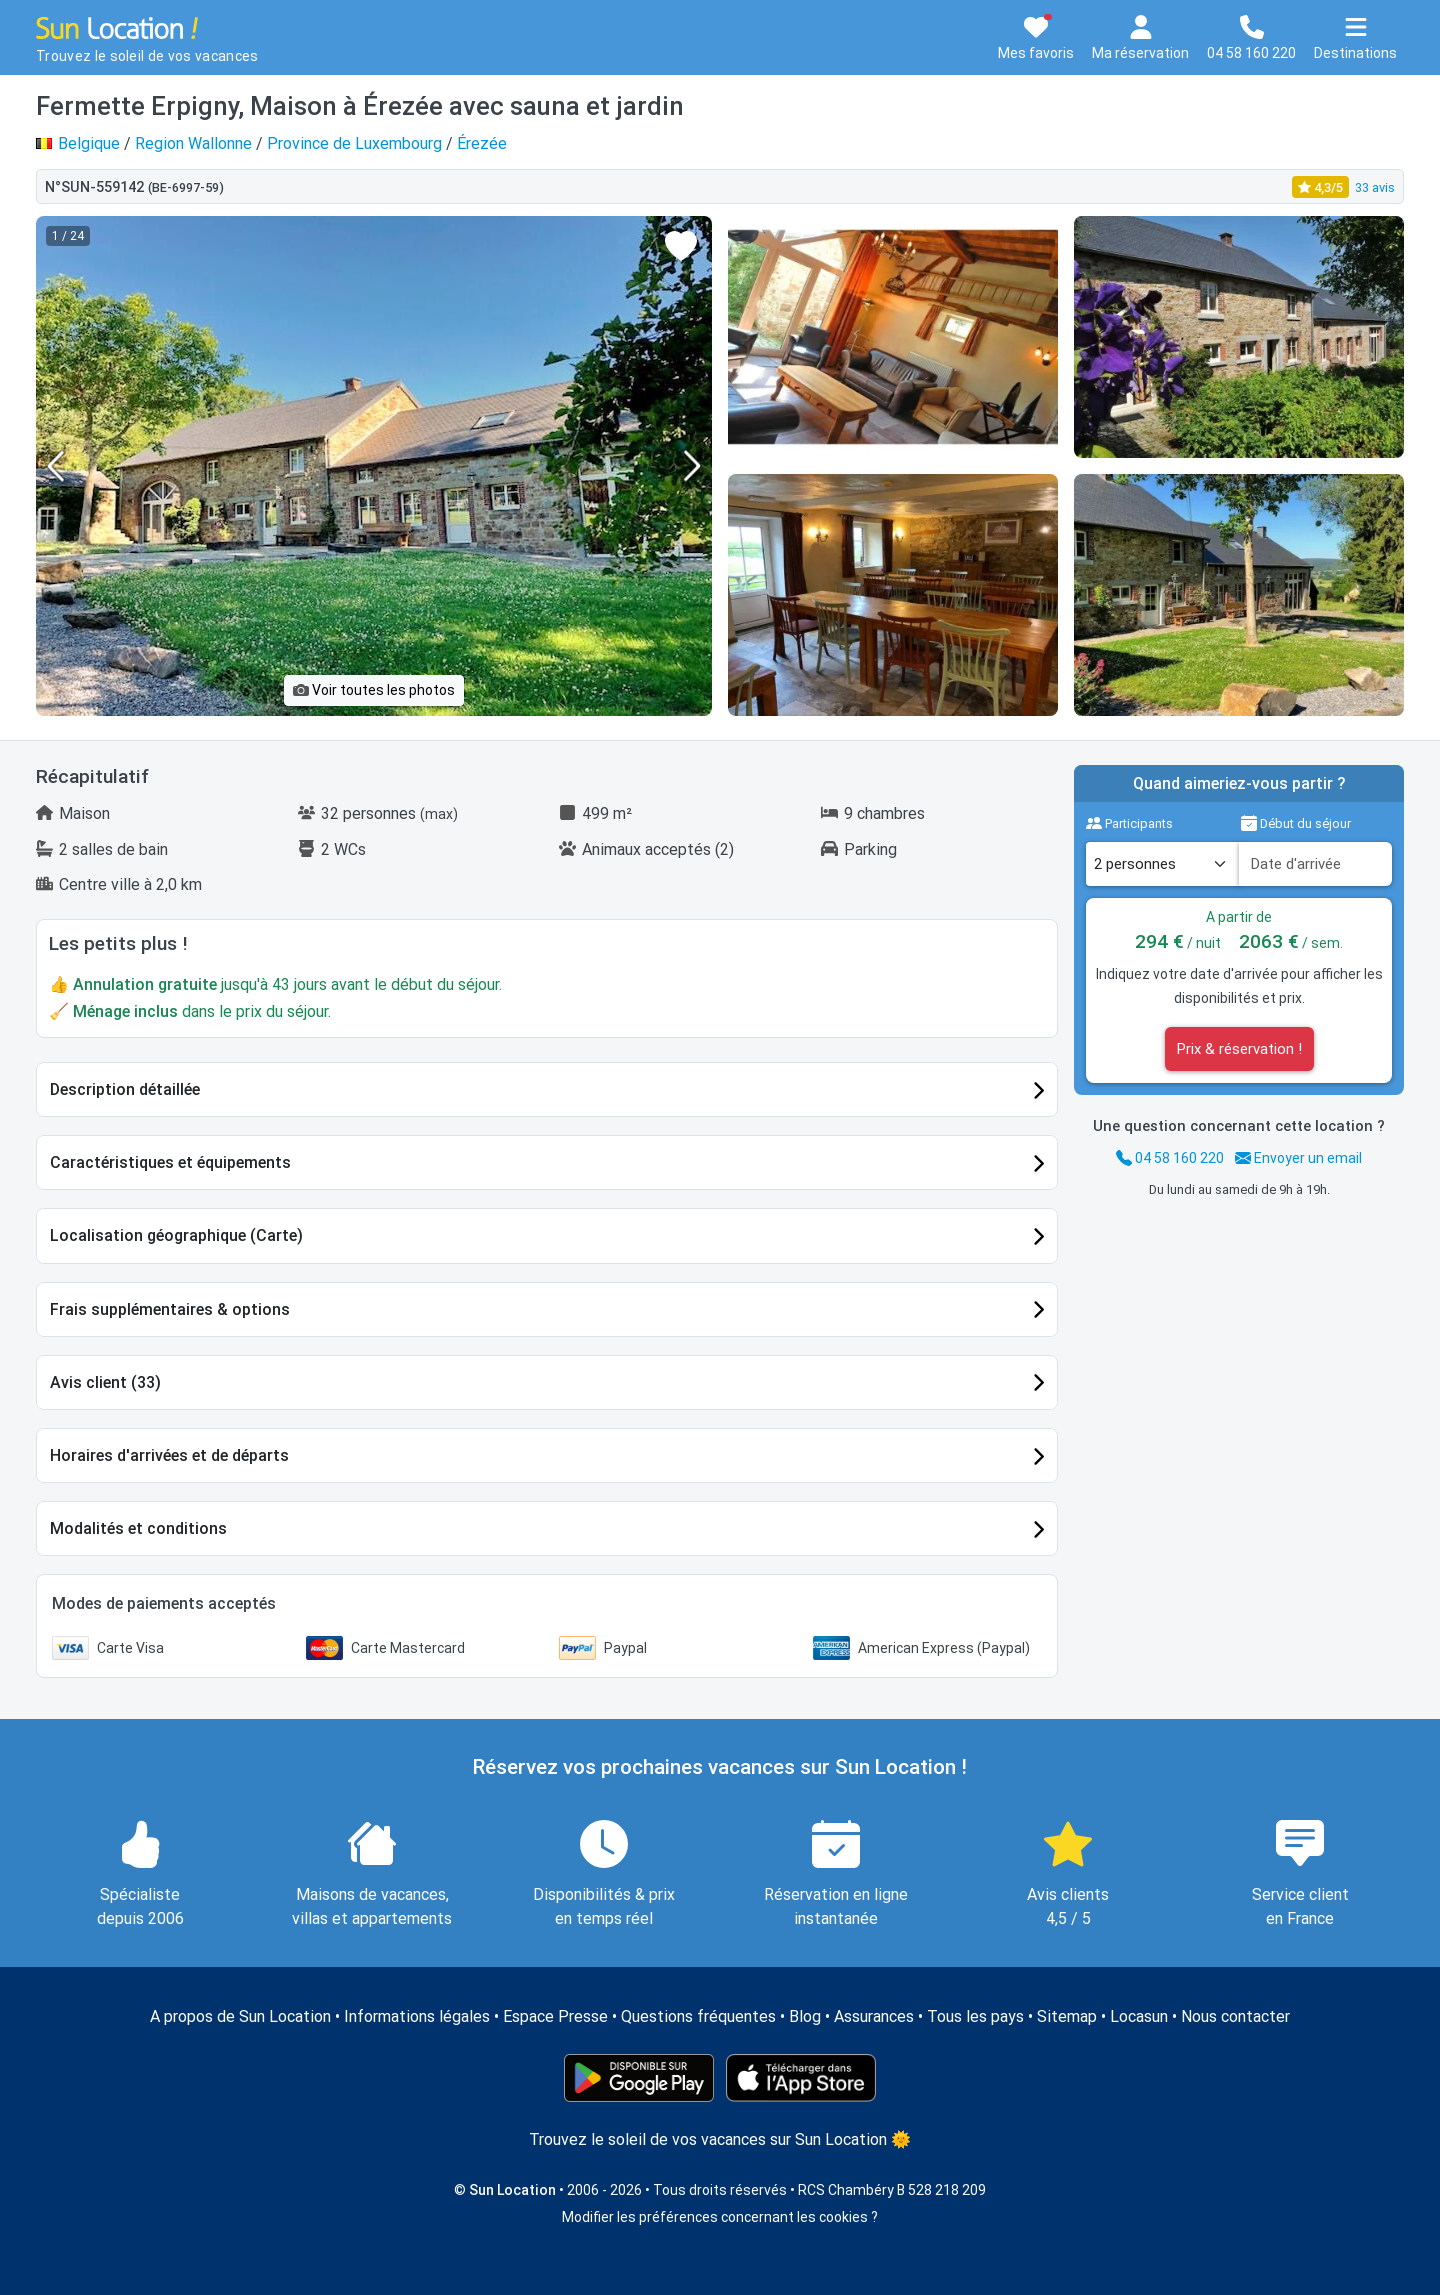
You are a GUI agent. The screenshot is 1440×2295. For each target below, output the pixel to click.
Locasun (1139, 2016)
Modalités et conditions (138, 1528)
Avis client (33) (105, 1382)
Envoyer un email (1298, 1158)
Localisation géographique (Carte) (176, 1235)
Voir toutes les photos (374, 690)
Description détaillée (125, 1089)
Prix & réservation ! (1239, 1049)
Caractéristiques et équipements (170, 1162)
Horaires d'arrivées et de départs (169, 1455)
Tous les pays (975, 2016)
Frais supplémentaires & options (170, 1309)
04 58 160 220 (1170, 1158)
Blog (805, 2016)
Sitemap (1067, 2016)
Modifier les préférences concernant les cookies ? (720, 2217)
